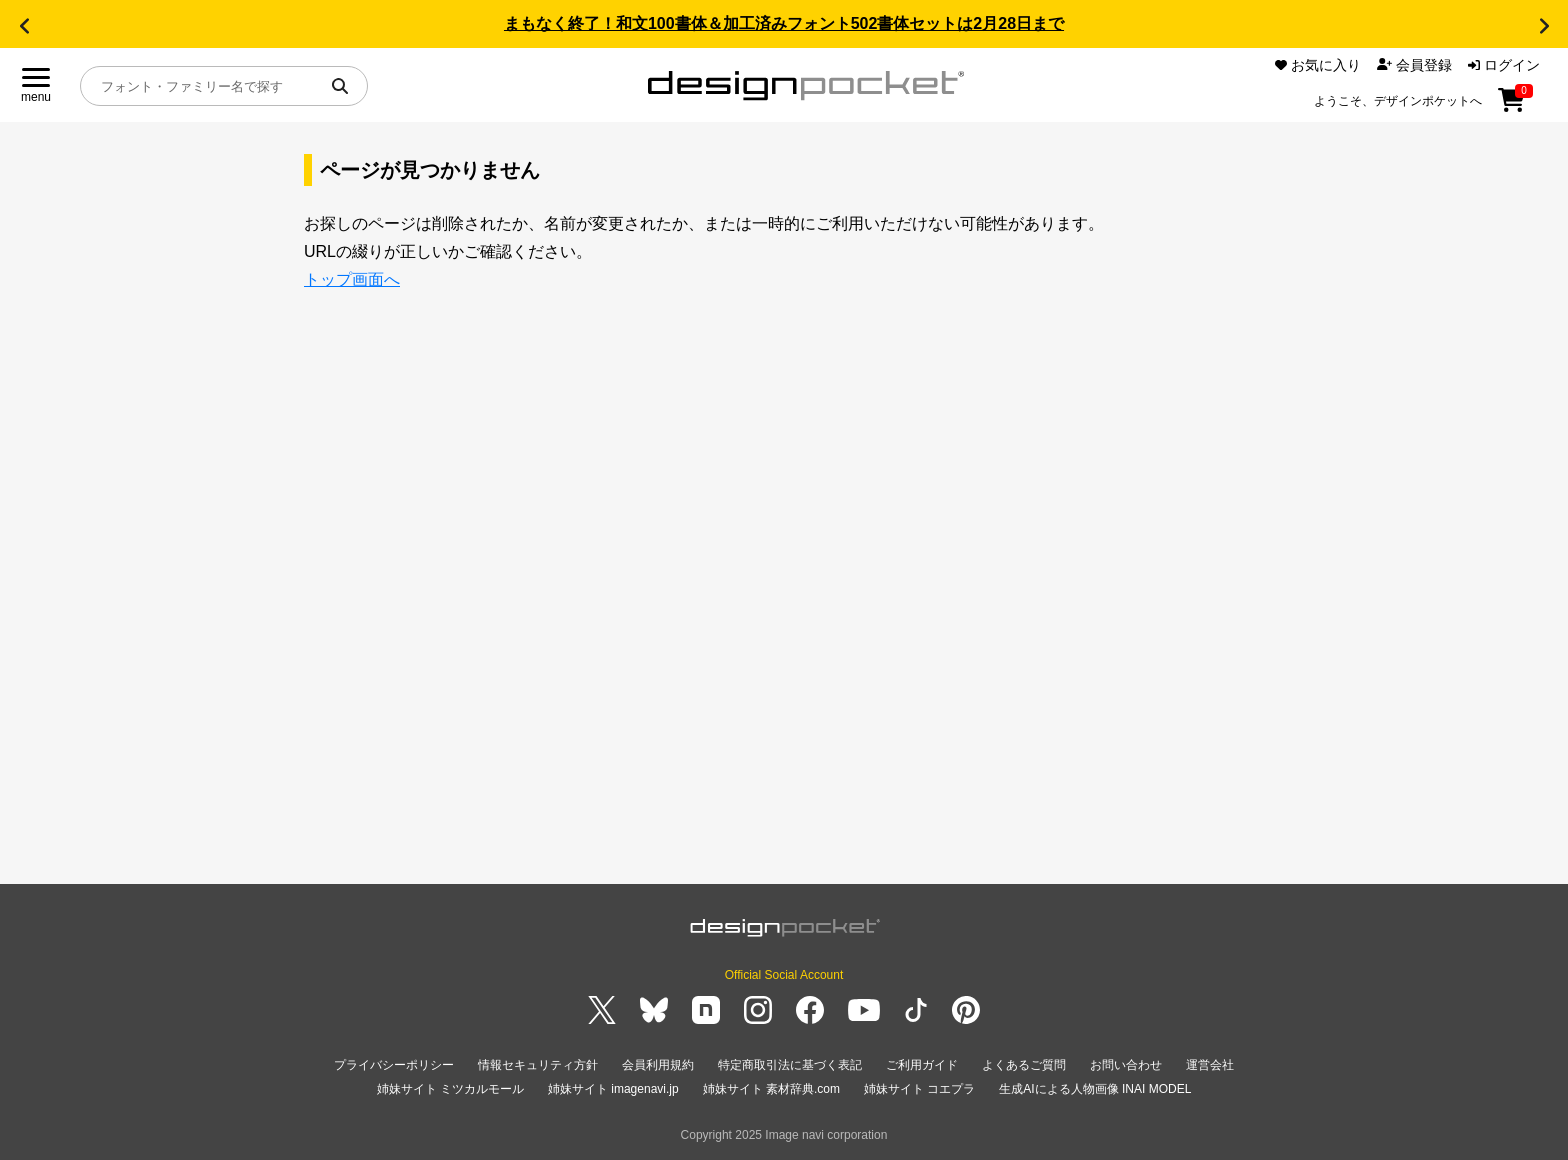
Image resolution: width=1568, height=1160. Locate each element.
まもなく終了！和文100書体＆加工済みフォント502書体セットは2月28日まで (784, 23)
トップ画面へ (352, 279)
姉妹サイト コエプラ (919, 1089)
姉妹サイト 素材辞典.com (771, 1089)
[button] (24, 26)
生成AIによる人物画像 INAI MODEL (1095, 1089)
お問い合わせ (1126, 1065)
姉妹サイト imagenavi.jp (613, 1089)
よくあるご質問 (1024, 1065)
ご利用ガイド (922, 1065)
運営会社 (1210, 1065)
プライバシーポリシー (394, 1065)
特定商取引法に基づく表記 (790, 1065)
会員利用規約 (658, 1065)
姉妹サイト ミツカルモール (450, 1089)
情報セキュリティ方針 (538, 1065)
